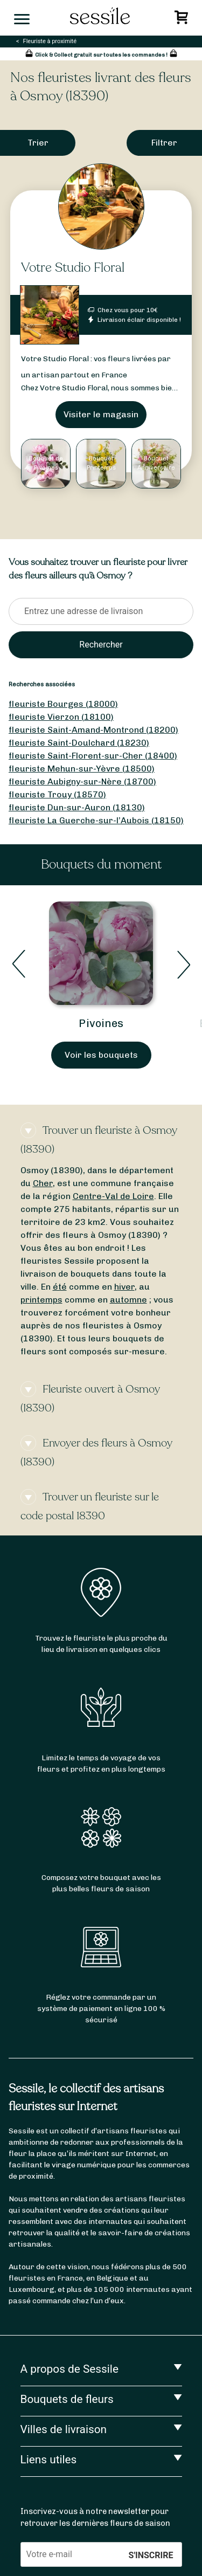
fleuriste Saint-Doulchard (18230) (79, 743)
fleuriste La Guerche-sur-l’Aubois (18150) (96, 820)
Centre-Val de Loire (113, 1196)
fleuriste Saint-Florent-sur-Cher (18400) (93, 755)
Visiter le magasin (101, 414)
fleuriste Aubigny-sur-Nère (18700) (82, 781)
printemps (41, 1299)
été (60, 1287)
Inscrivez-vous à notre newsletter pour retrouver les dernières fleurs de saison (95, 2517)
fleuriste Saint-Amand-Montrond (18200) (93, 730)
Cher (43, 1183)
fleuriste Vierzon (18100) (61, 717)
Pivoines (101, 1023)
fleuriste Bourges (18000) (63, 704)
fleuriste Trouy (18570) (57, 794)
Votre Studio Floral (72, 268)
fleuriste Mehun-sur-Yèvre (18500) (82, 768)
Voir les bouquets (101, 1055)
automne (128, 1299)
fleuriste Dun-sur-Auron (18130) (77, 807)
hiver (124, 1287)
